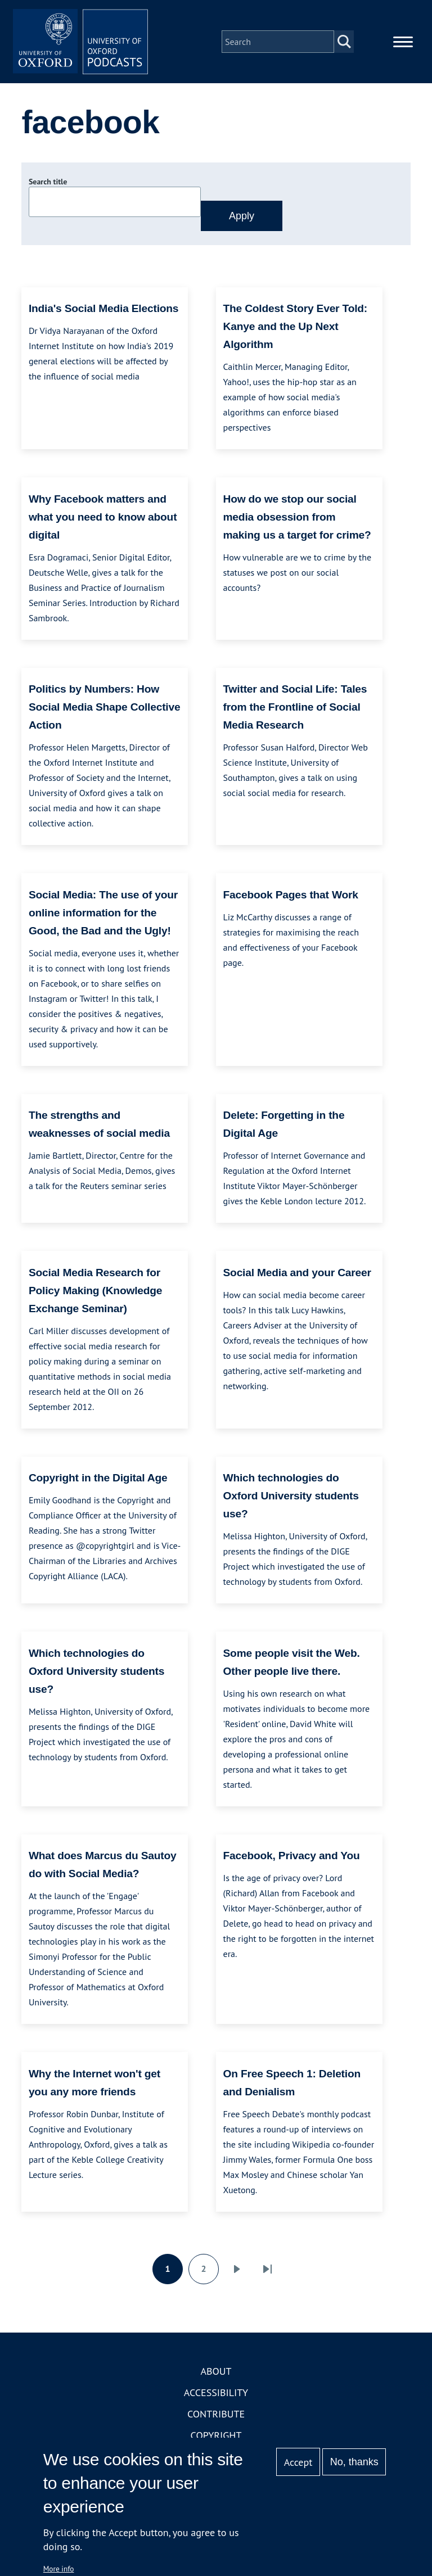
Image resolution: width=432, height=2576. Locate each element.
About (215, 2371)
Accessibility (216, 2392)
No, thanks (354, 2461)
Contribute (216, 2413)
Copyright (216, 2435)
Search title (48, 182)
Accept (298, 2462)
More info (58, 2569)
